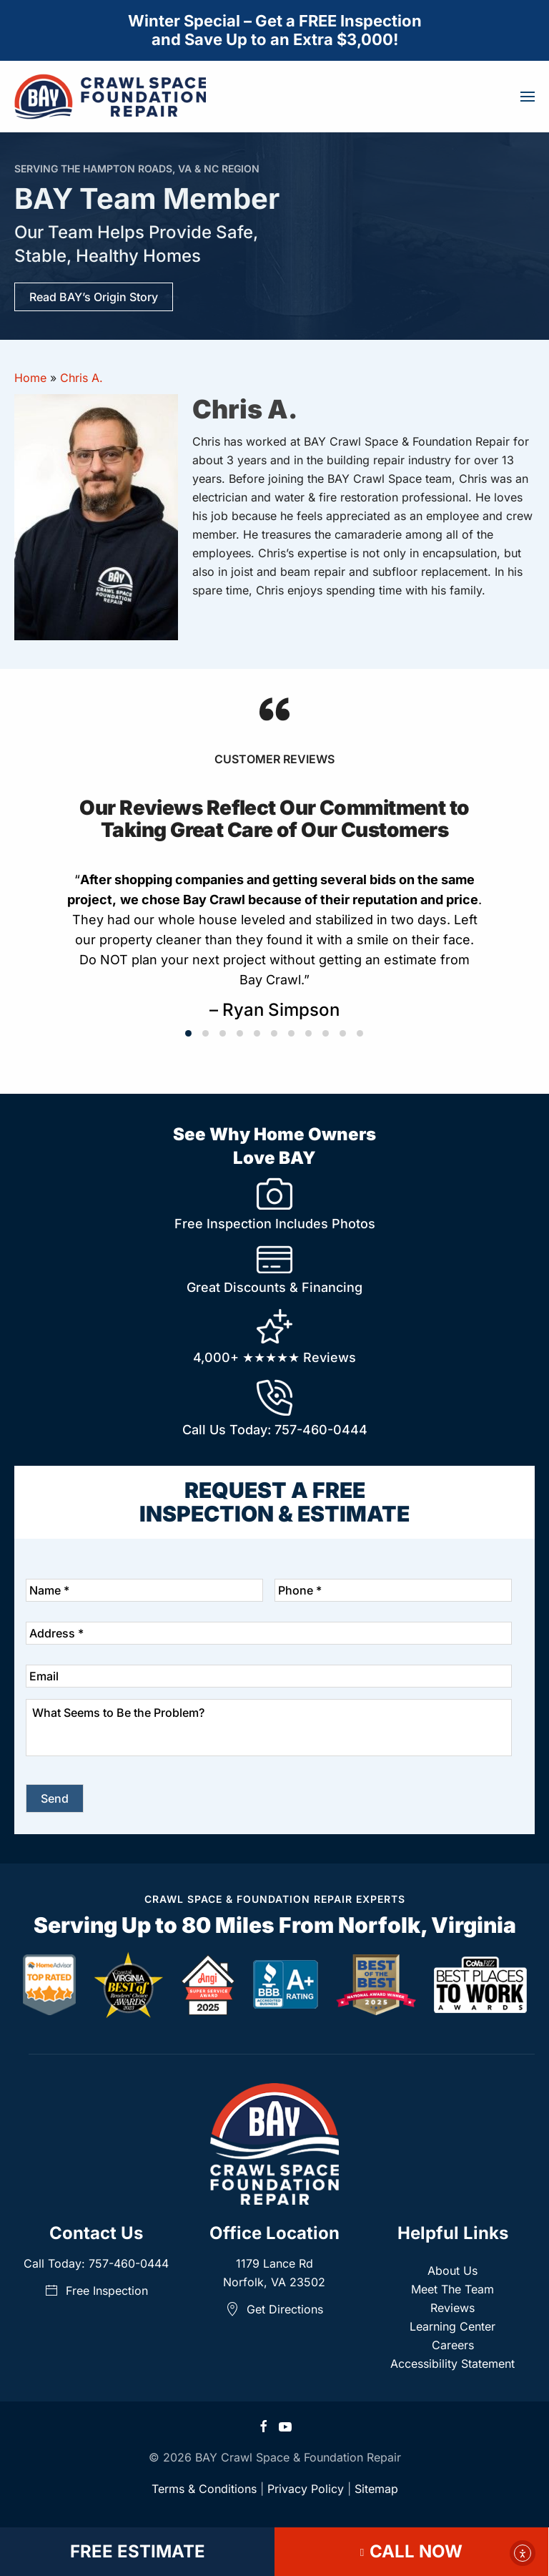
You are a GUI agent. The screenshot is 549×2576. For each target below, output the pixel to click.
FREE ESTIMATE (137, 2551)
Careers (453, 2345)
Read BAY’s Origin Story (93, 297)
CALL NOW (411, 2551)
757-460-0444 (320, 1429)
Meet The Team (452, 2289)
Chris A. (81, 378)
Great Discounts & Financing (274, 1287)
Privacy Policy (305, 2489)
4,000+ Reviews (274, 1357)
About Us (452, 2270)
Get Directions (274, 2309)
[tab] (188, 1033)
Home (30, 378)
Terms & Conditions (204, 2489)
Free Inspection (96, 2290)
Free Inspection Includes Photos (274, 1223)
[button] (527, 96)
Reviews (452, 2308)
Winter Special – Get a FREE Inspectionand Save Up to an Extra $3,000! (275, 30)
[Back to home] (110, 96)
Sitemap (376, 2489)
